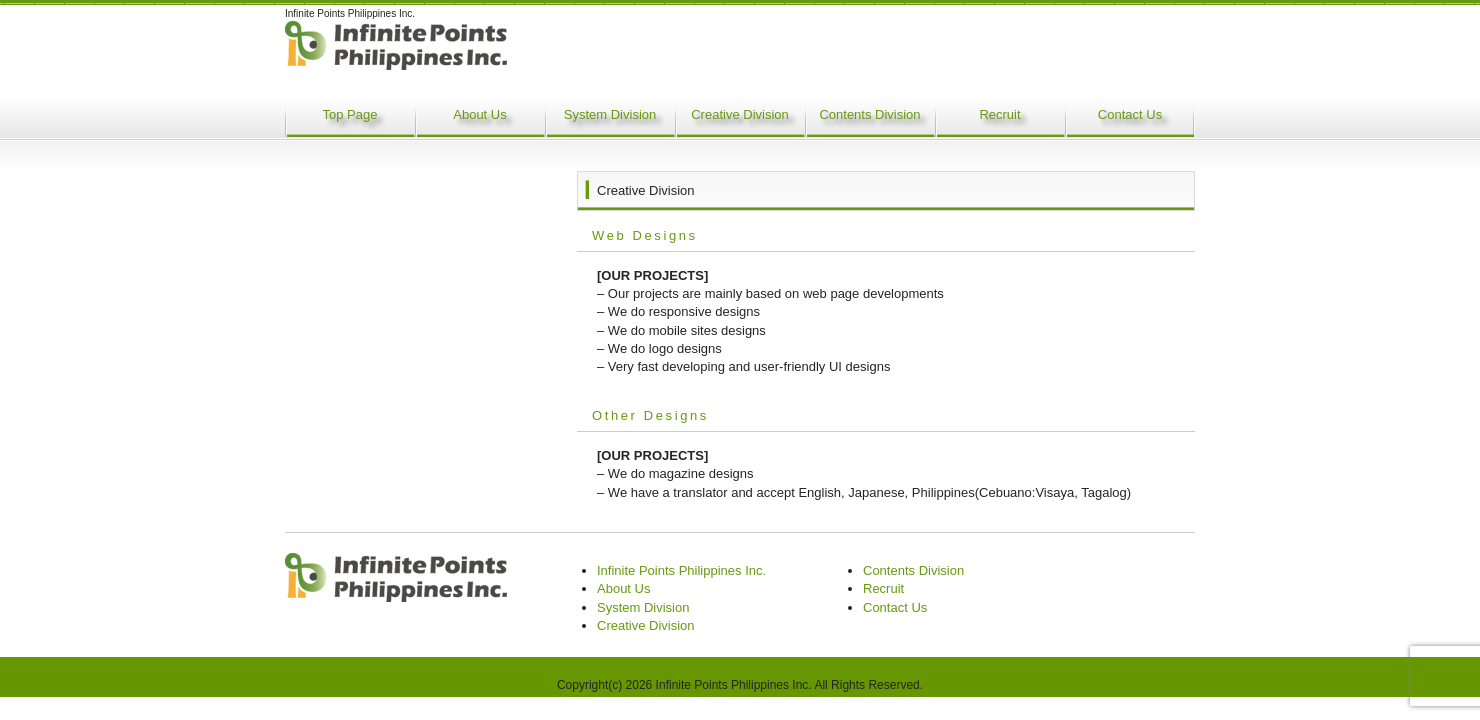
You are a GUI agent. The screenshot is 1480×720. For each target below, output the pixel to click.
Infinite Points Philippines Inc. (681, 570)
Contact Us (1130, 114)
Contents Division (869, 114)
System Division (610, 114)
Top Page (350, 114)
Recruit (999, 114)
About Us (479, 114)
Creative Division (740, 114)
